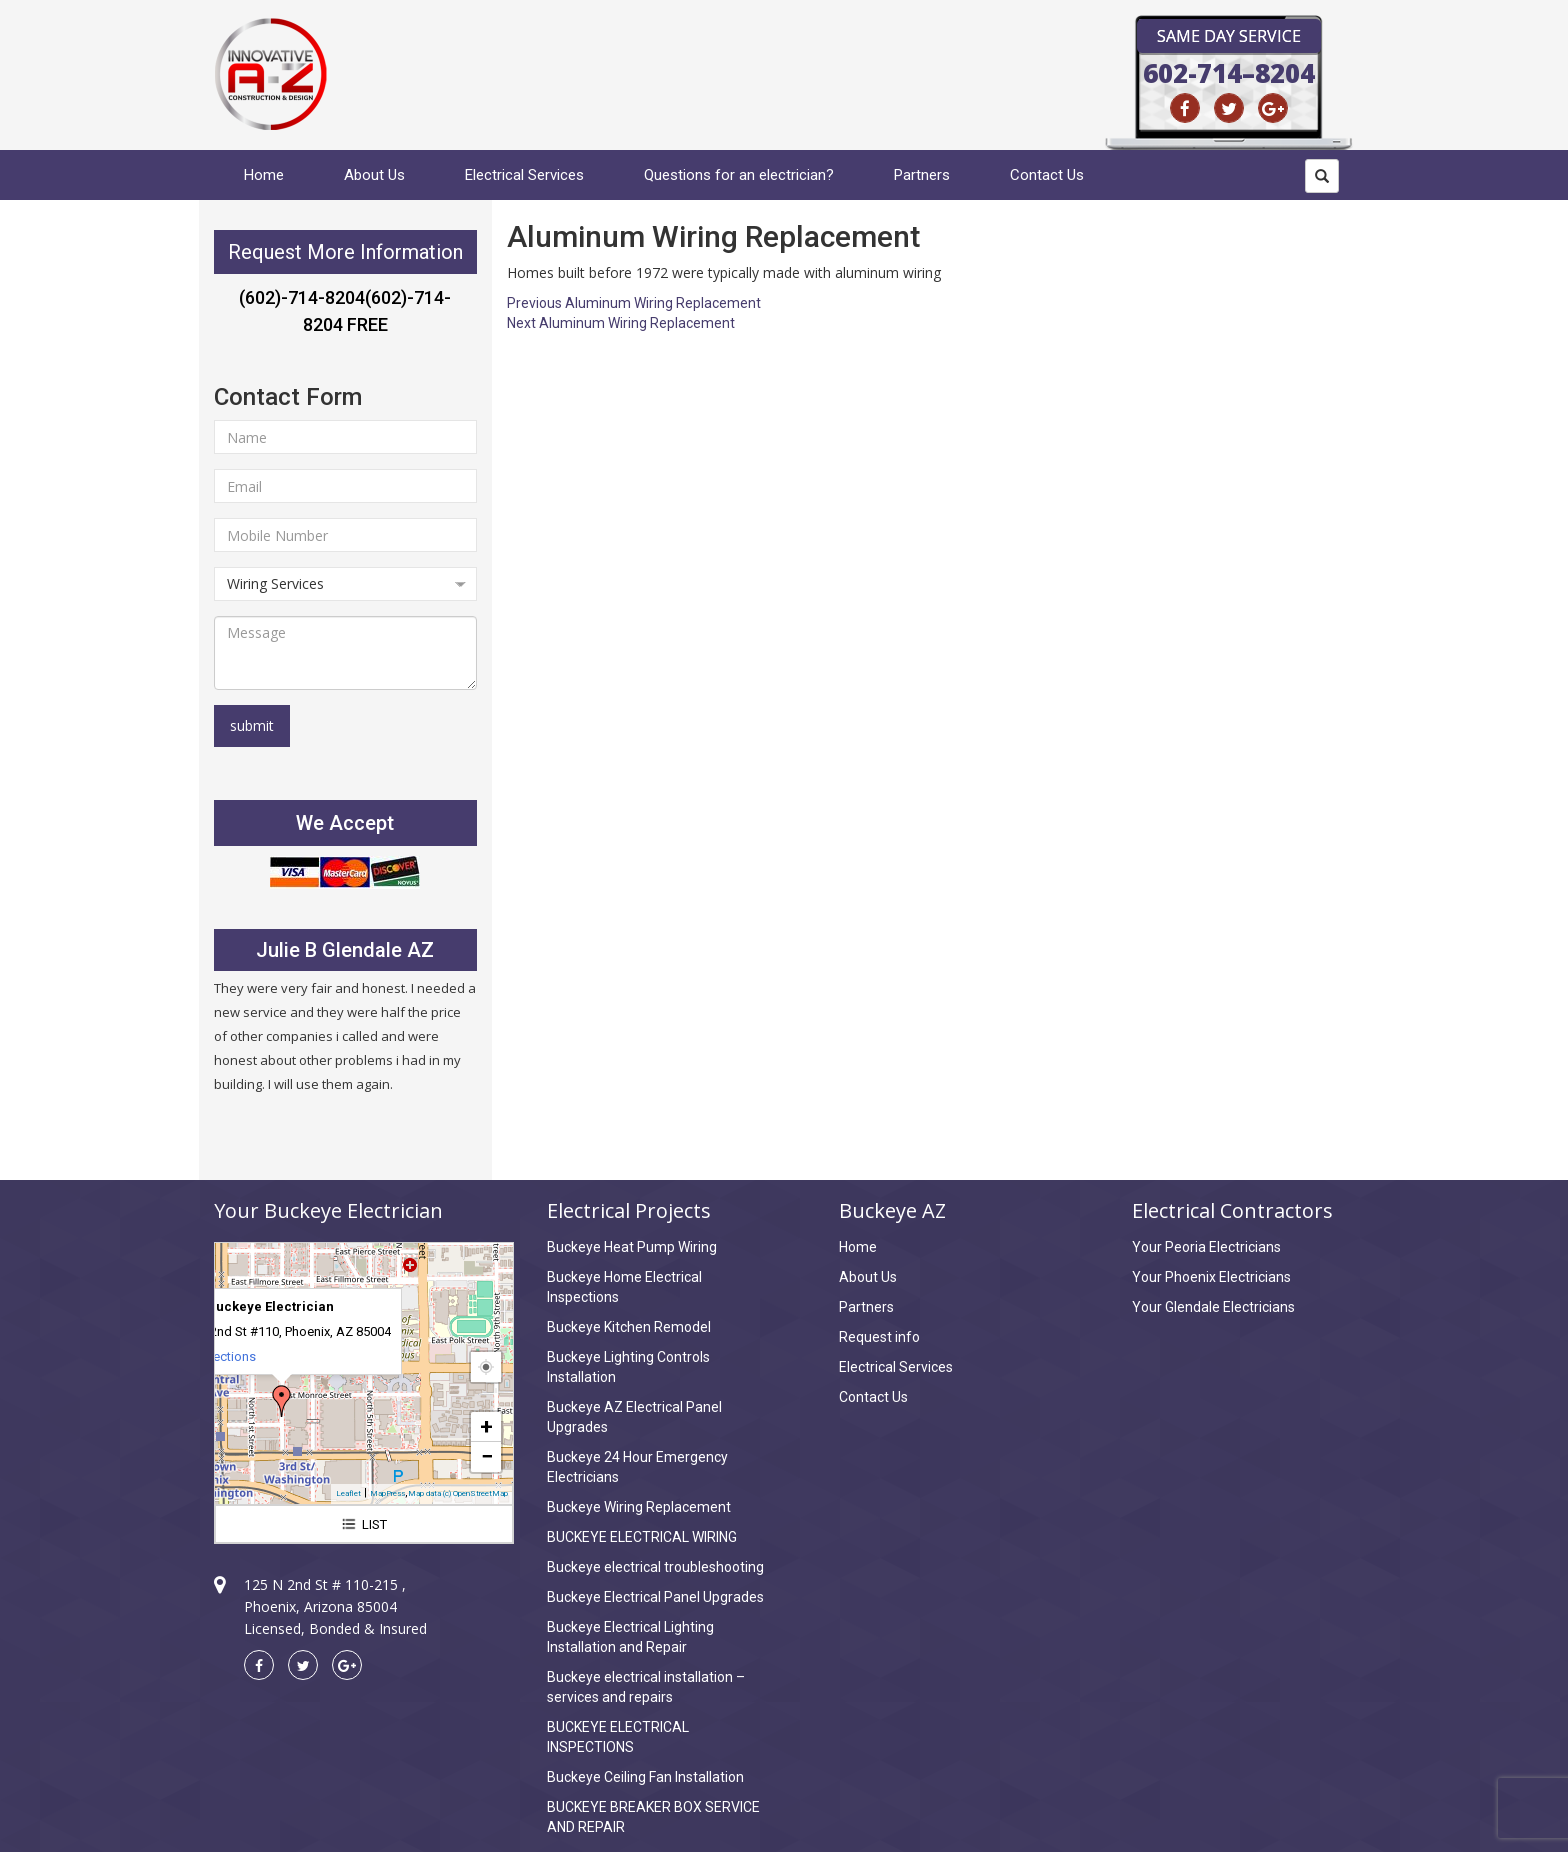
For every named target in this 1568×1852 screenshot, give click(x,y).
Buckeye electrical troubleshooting (655, 1567)
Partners (922, 175)
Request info (879, 1337)
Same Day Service (1229, 36)
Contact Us (1047, 175)
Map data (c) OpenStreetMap (458, 1493)
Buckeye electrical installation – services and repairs (646, 1687)
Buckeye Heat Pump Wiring (632, 1247)
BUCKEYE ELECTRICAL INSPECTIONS (618, 1737)
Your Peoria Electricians (1206, 1247)
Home (264, 175)
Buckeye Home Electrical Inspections (624, 1287)
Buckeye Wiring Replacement (639, 1507)
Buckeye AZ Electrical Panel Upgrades (634, 1417)
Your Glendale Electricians (1213, 1307)
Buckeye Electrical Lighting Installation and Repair (630, 1637)
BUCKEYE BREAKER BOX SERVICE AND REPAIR (653, 1817)
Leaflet (348, 1493)
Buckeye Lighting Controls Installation (628, 1367)
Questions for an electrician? (739, 175)
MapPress (387, 1493)
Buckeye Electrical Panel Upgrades (655, 1597)
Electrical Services (524, 175)
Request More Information (345, 252)
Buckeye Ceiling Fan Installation (645, 1777)
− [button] (487, 1456)
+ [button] (486, 1426)
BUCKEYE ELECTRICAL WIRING (642, 1537)
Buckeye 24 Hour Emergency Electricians (637, 1467)
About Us (374, 175)
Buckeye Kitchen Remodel (629, 1327)
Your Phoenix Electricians (1211, 1277)
